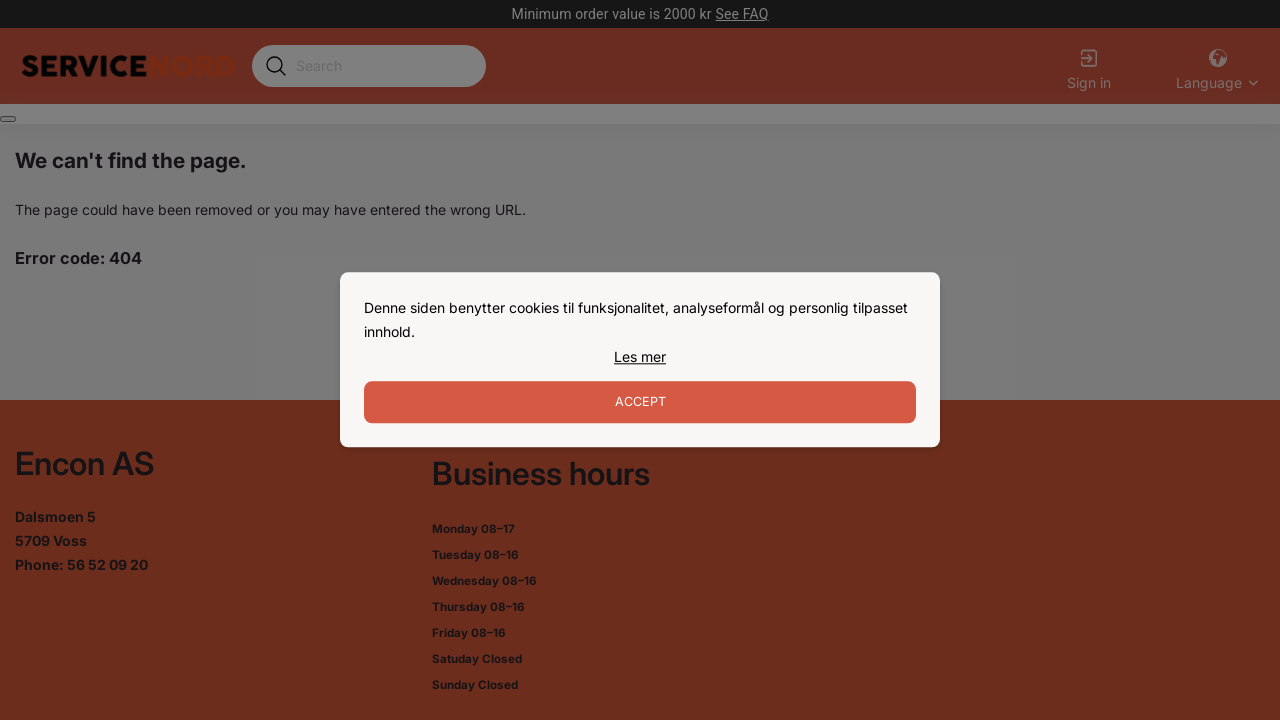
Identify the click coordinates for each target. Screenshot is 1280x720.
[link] (640, 357)
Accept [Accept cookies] (640, 402)
